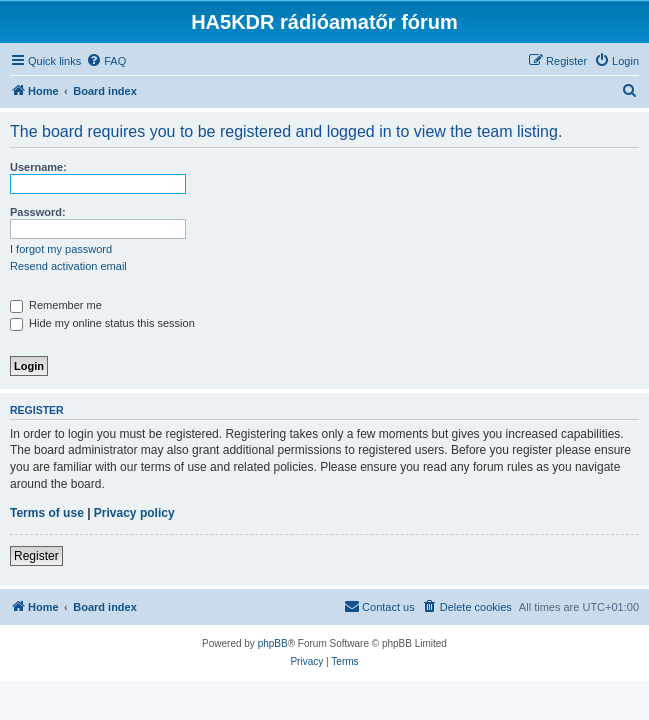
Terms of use (47, 513)
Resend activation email (68, 266)
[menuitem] (106, 61)
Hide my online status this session (102, 323)
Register (36, 556)
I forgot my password (61, 249)
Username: (38, 167)
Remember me (56, 305)
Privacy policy (134, 513)
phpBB (273, 643)
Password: (38, 212)
